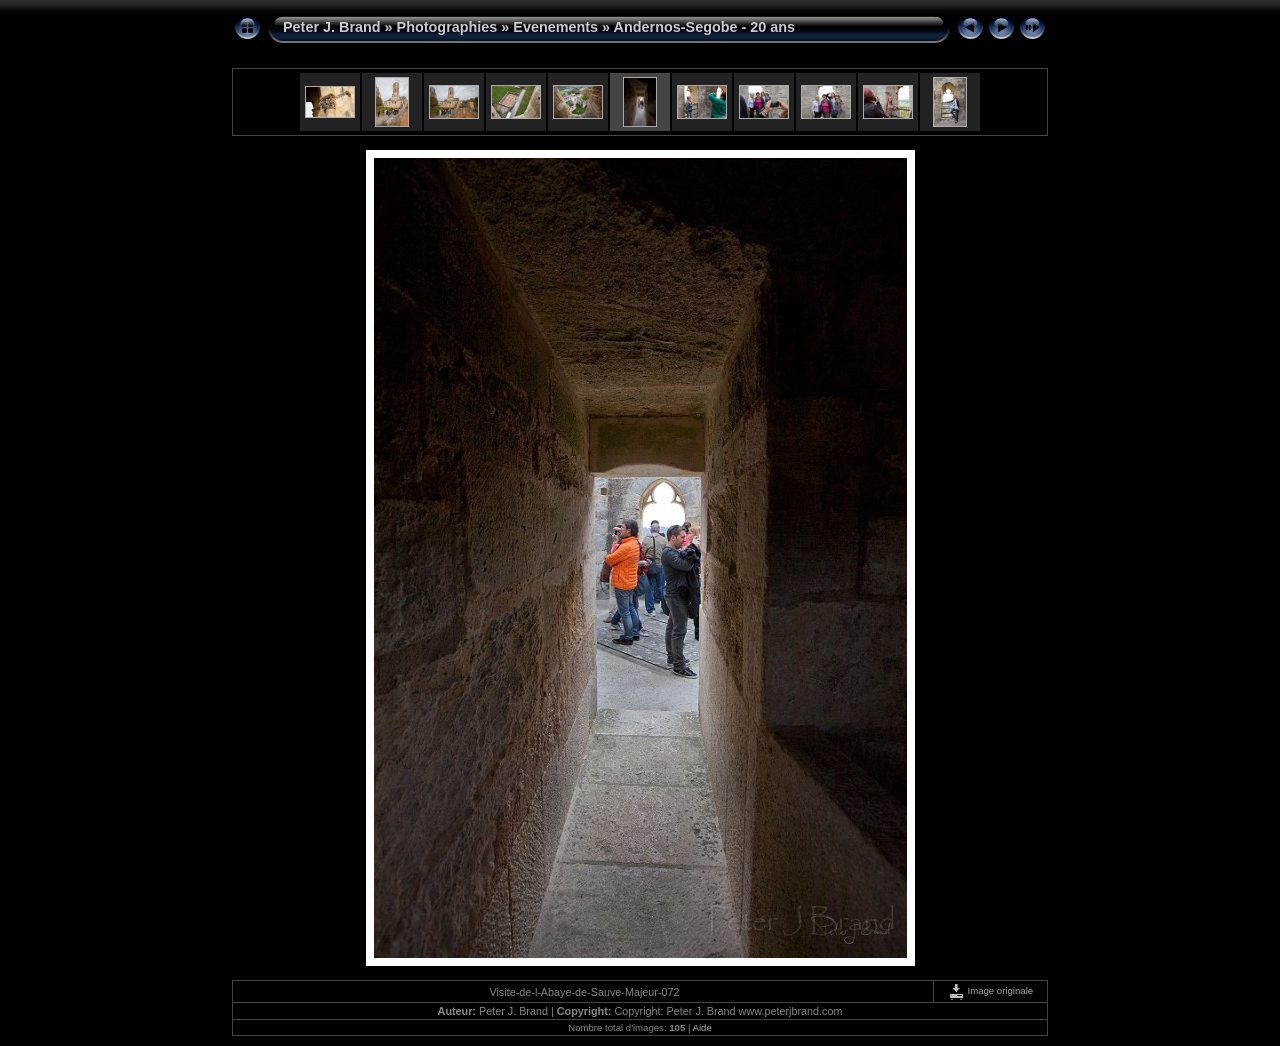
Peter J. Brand (332, 27)
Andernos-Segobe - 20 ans (705, 27)
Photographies (447, 27)
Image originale (990, 990)
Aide (702, 1027)
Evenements (555, 27)
